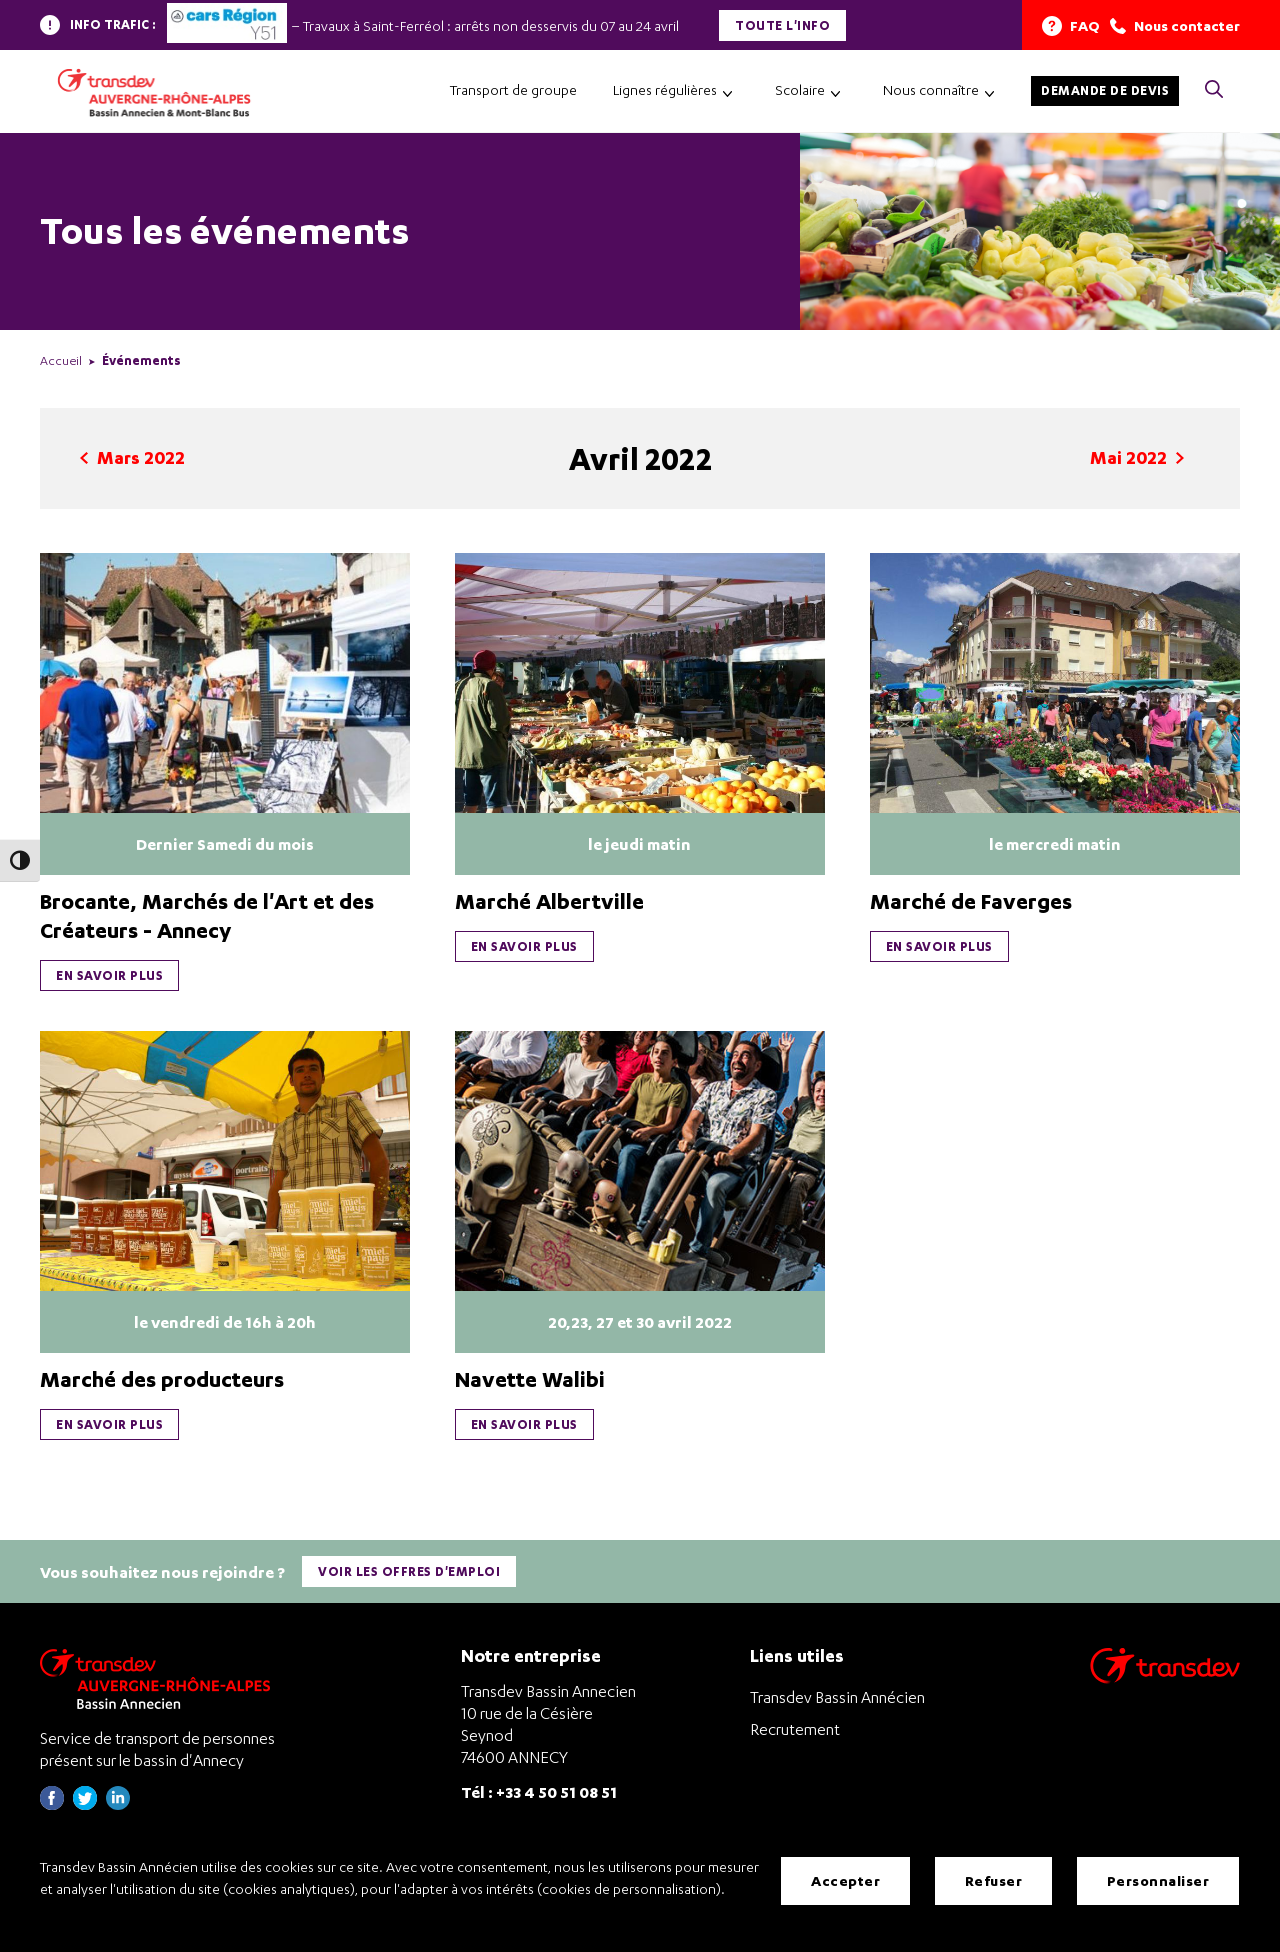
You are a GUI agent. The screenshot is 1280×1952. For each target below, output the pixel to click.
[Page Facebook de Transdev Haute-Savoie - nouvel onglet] (52, 1801)
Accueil (61, 360)
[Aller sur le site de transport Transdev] (1165, 1675)
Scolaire (800, 89)
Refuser (994, 1881)
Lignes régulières (665, 89)
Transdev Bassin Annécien (837, 1694)
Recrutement (795, 1726)
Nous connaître (931, 89)
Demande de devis (1105, 90)
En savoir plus (109, 975)
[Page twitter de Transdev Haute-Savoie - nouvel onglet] (85, 1801)
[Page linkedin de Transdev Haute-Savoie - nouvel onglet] (118, 1801)
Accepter (845, 1881)
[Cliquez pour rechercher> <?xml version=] (1214, 90)
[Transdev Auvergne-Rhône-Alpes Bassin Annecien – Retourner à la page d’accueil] (160, 1675)
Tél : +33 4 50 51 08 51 (539, 1788)
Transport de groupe (513, 89)
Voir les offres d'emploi (410, 1569)
